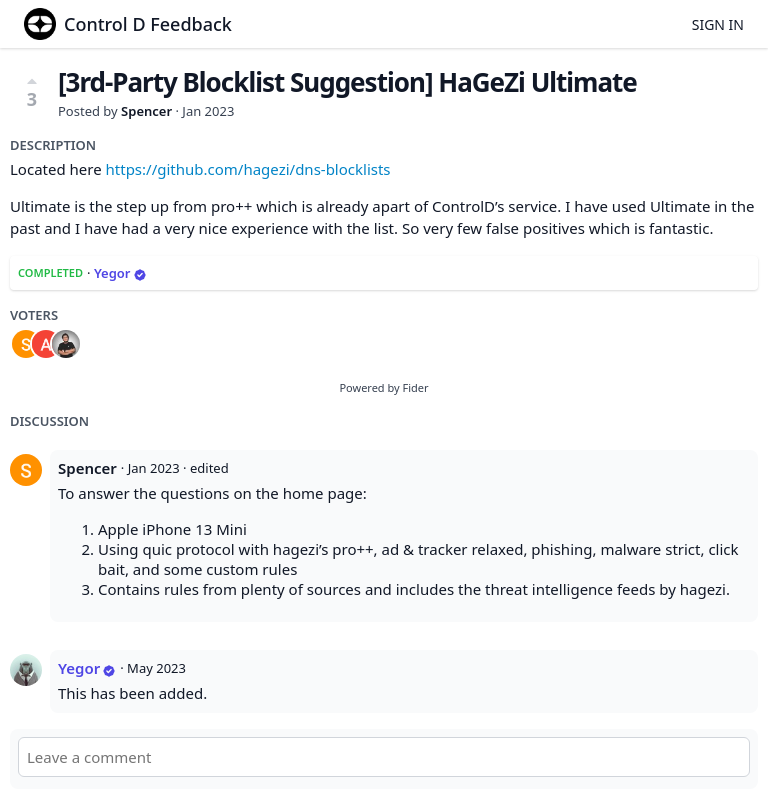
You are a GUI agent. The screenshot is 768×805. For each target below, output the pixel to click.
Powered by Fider (383, 387)
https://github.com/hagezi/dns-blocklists (248, 169)
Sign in (718, 24)
